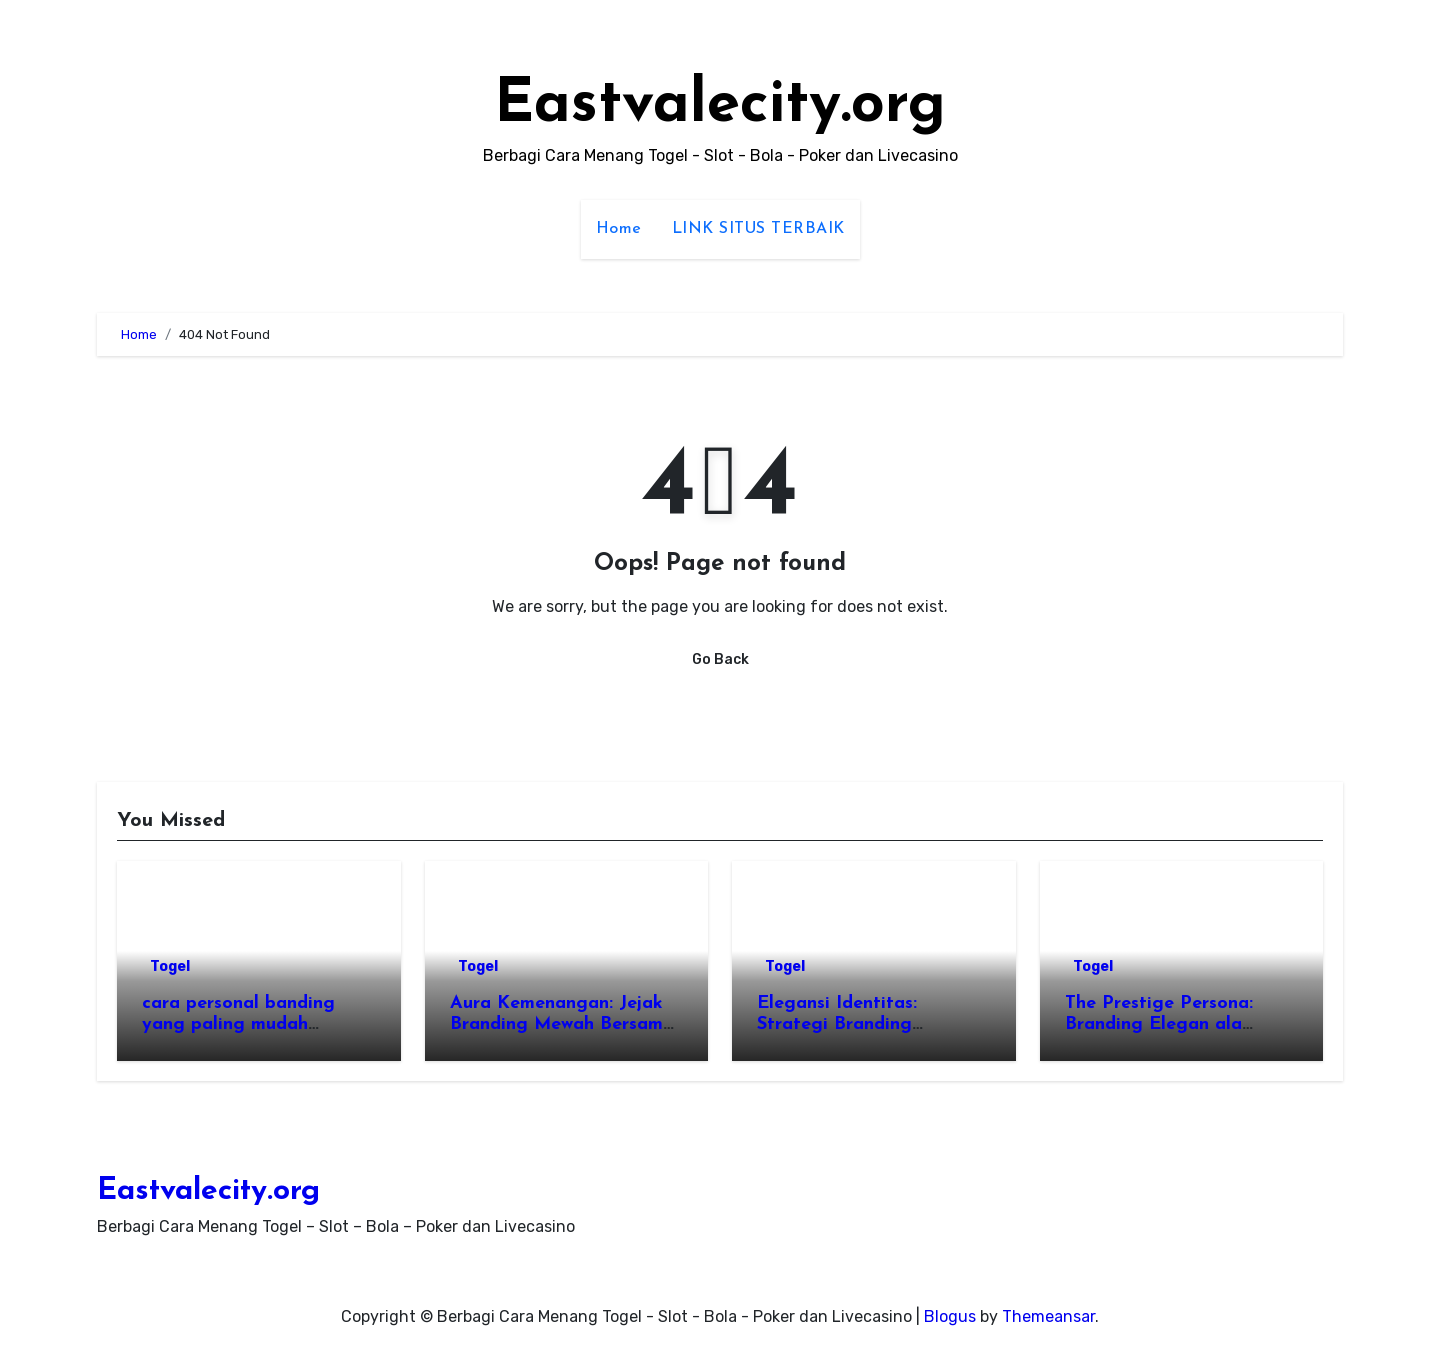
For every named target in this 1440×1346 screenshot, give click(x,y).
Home (619, 229)
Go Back (720, 659)
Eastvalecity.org (720, 106)
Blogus (950, 1316)
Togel (170, 966)
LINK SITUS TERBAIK (758, 229)
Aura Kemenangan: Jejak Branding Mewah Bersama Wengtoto (562, 1025)
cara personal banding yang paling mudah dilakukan (238, 1025)
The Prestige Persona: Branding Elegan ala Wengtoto (1159, 1025)
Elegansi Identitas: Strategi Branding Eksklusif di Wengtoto (852, 1025)
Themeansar (1048, 1316)
